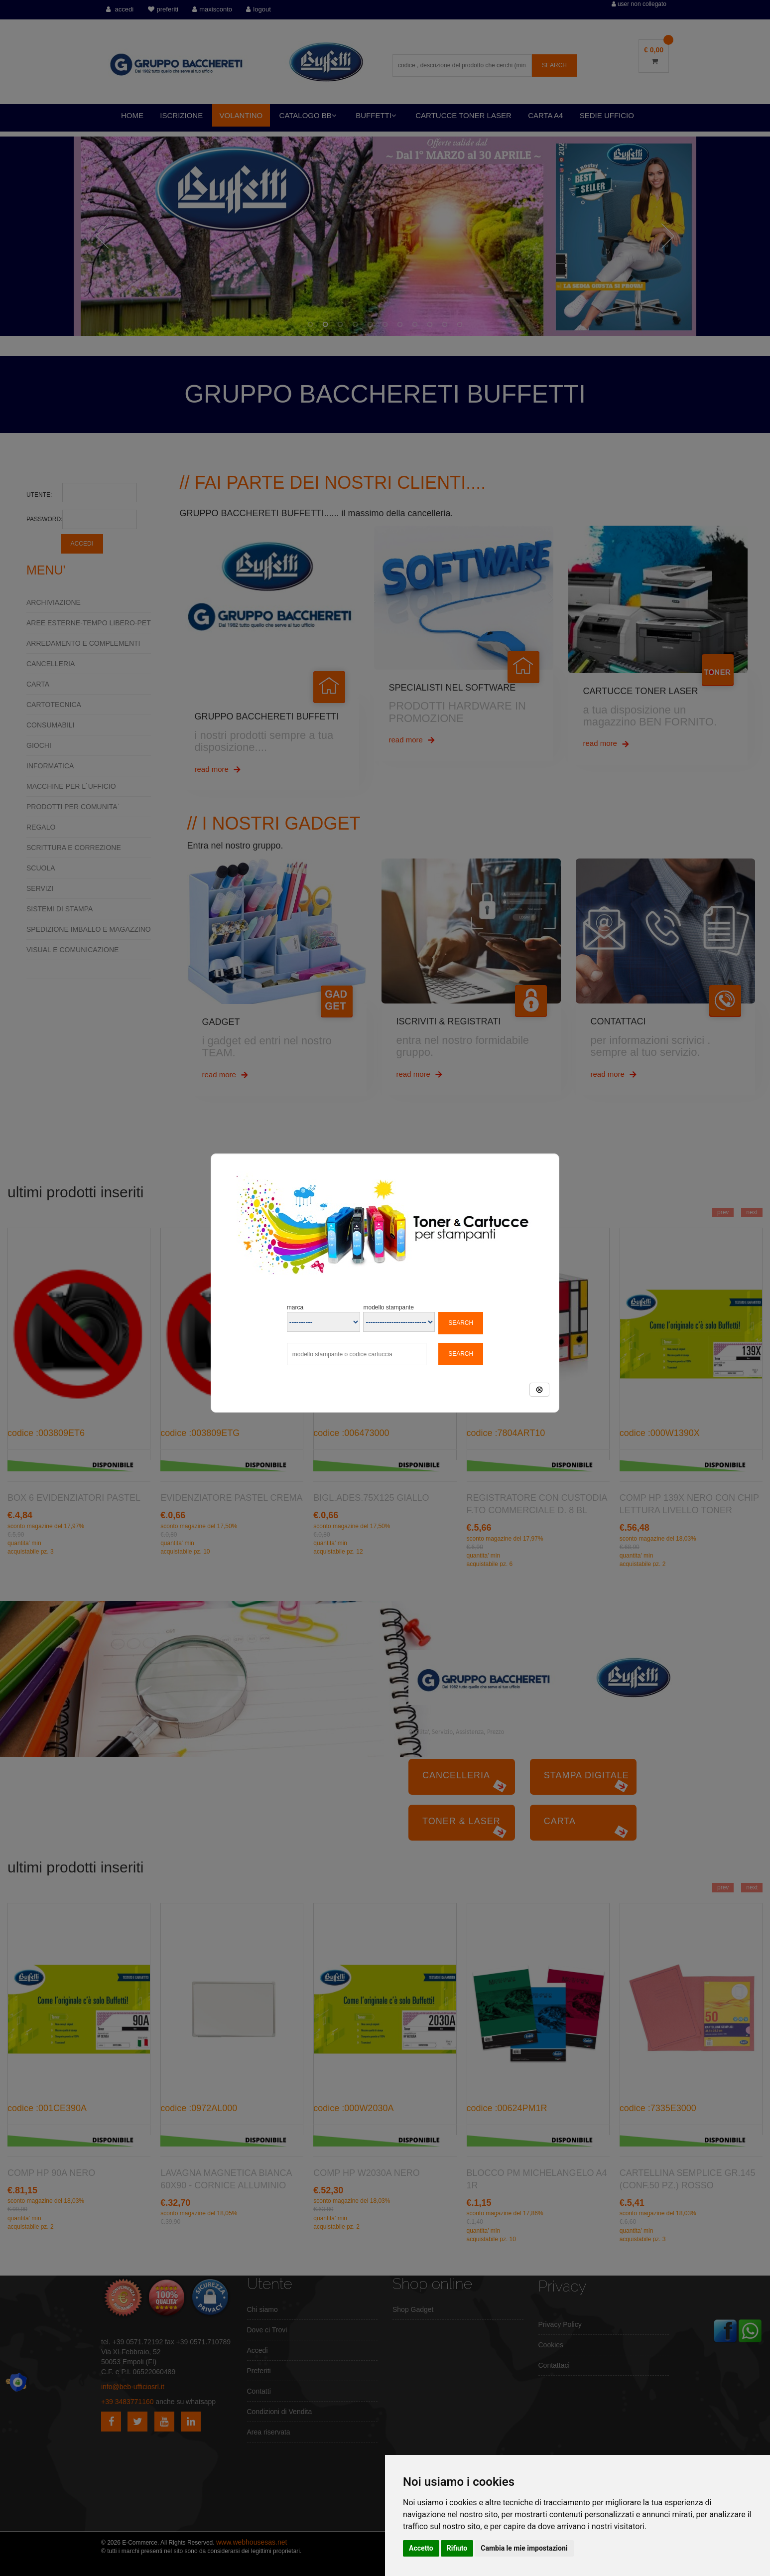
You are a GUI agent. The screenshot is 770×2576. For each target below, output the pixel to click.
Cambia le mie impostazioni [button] (524, 2548)
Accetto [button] (421, 2548)
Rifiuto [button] (457, 2548)
